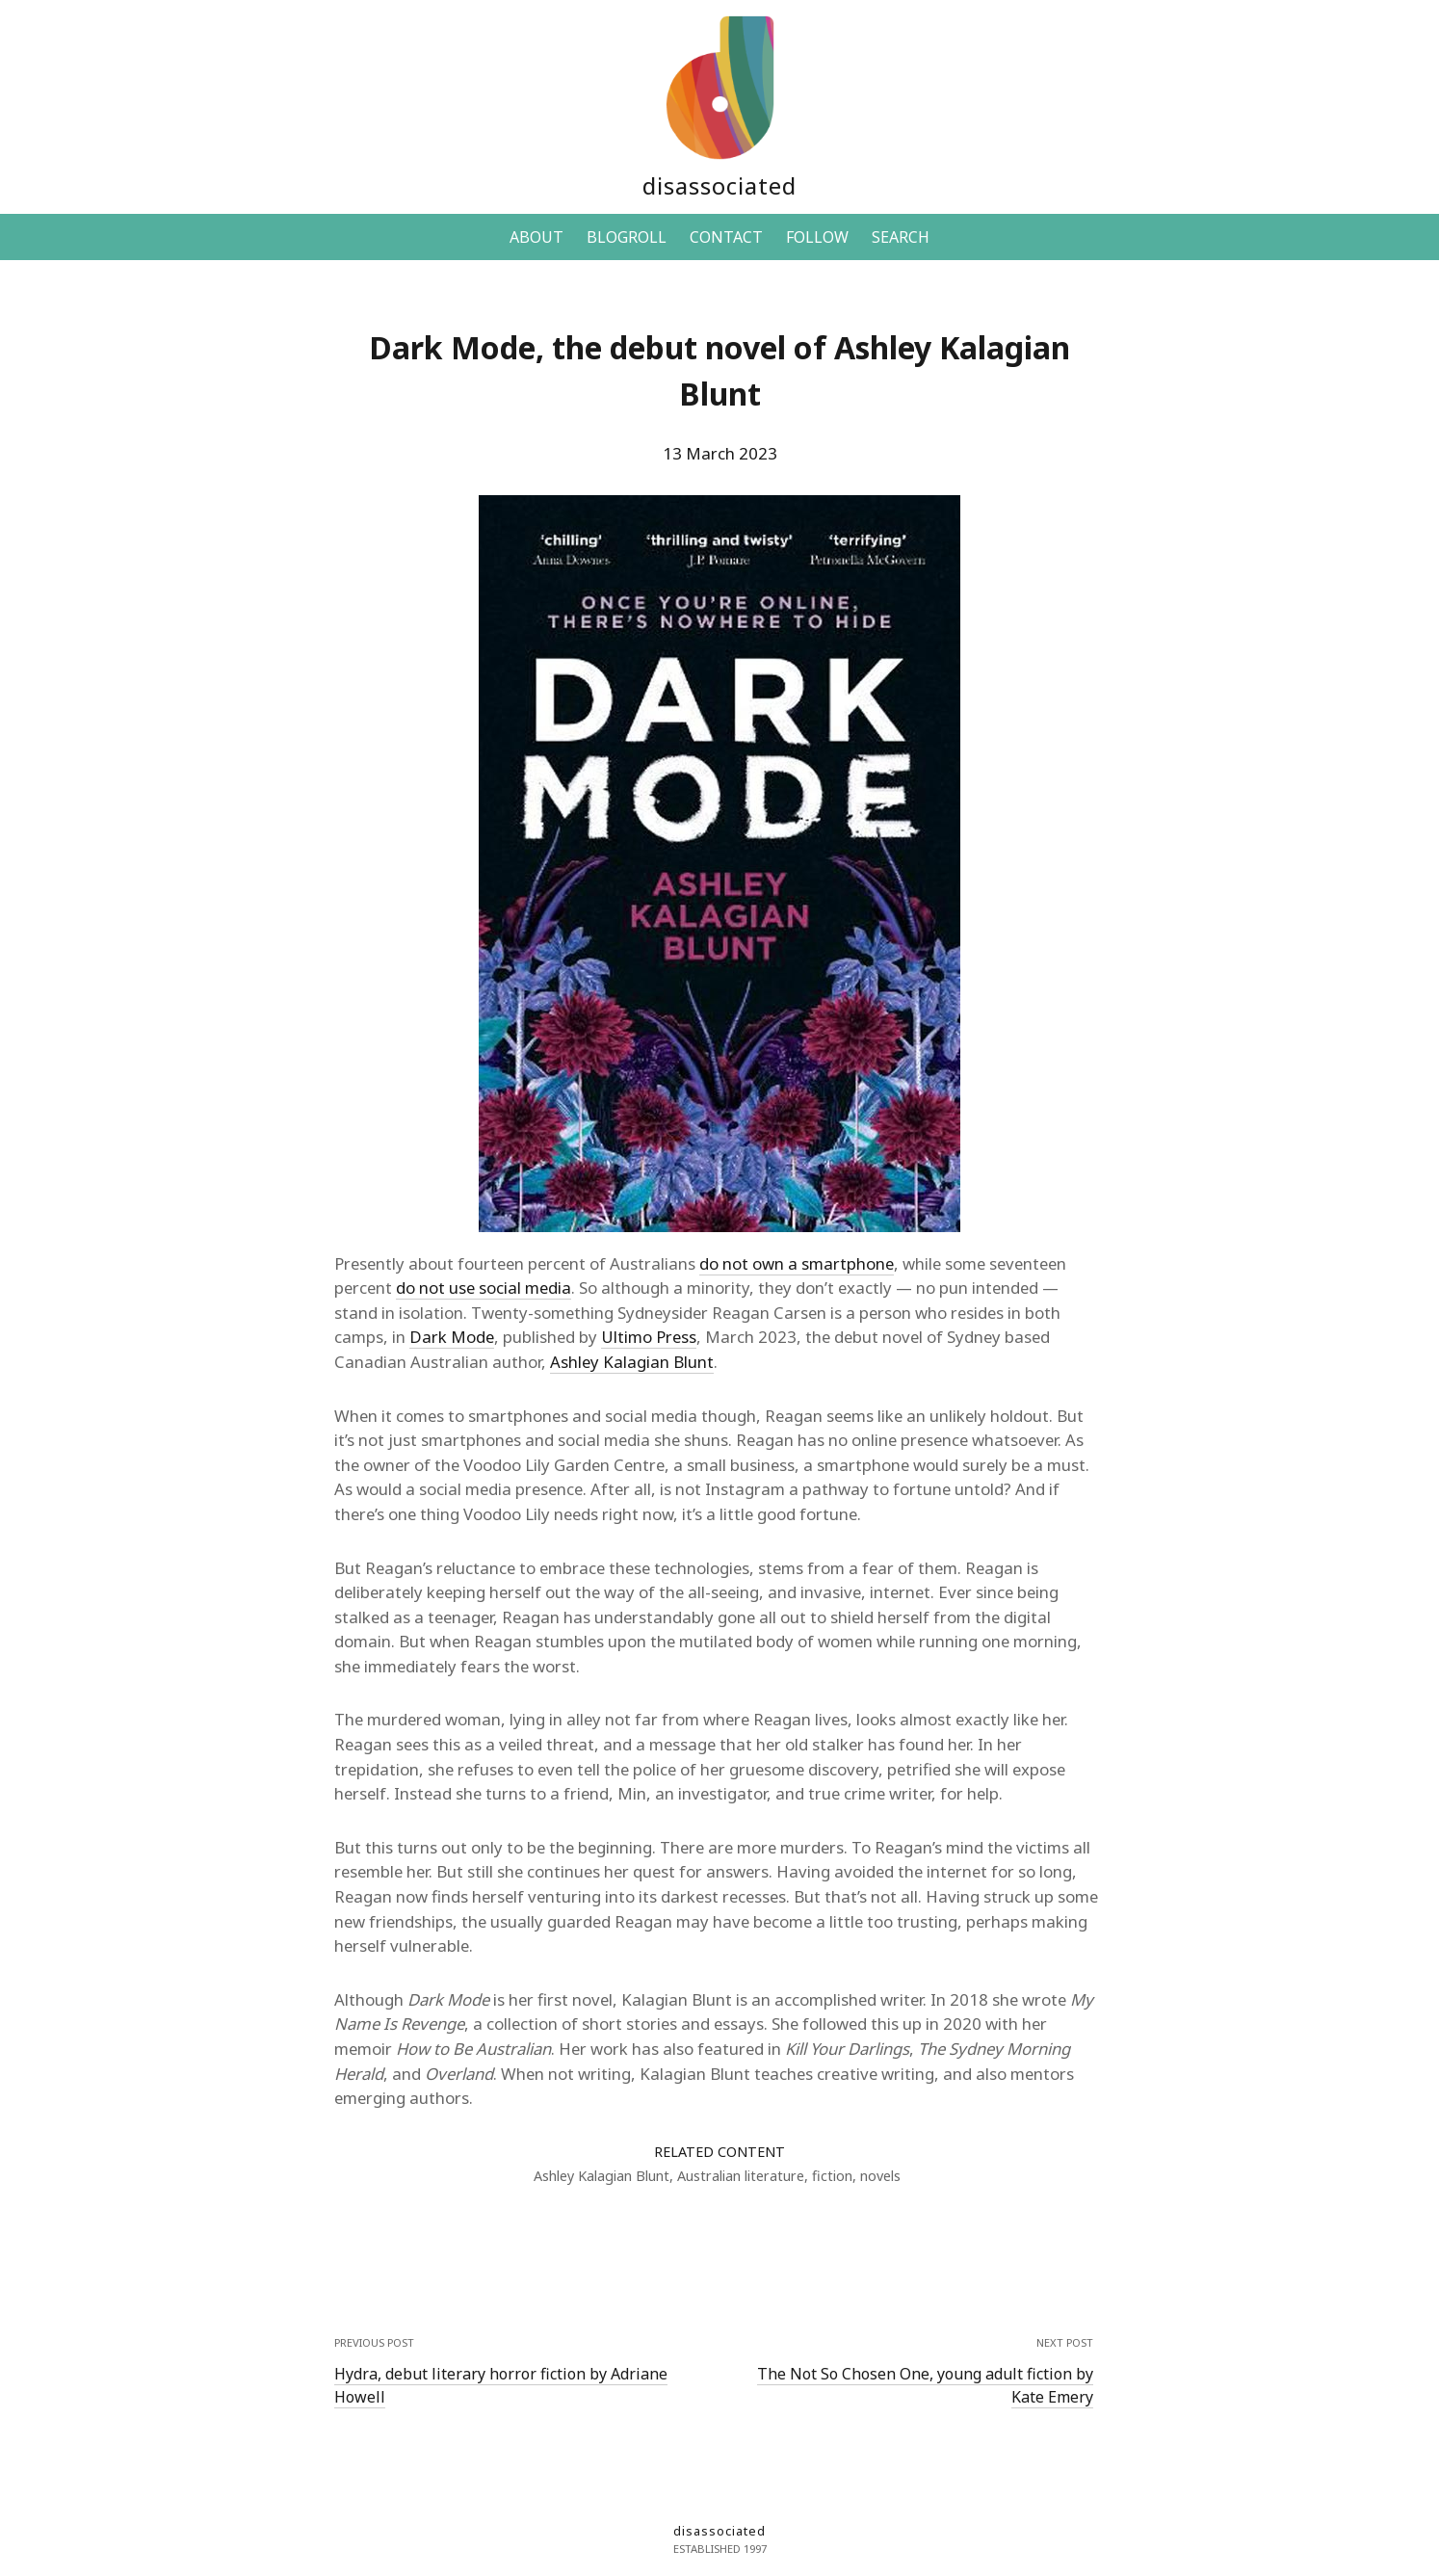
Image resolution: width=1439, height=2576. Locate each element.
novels (880, 2176)
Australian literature (740, 2176)
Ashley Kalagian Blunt (632, 1362)
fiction (832, 2176)
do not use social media (483, 1287)
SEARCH (900, 237)
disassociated (719, 185)
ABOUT (536, 237)
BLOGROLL (627, 237)
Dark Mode (451, 1337)
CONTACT (726, 237)
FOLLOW (817, 237)
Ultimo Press (648, 1337)
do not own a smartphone (796, 1263)
